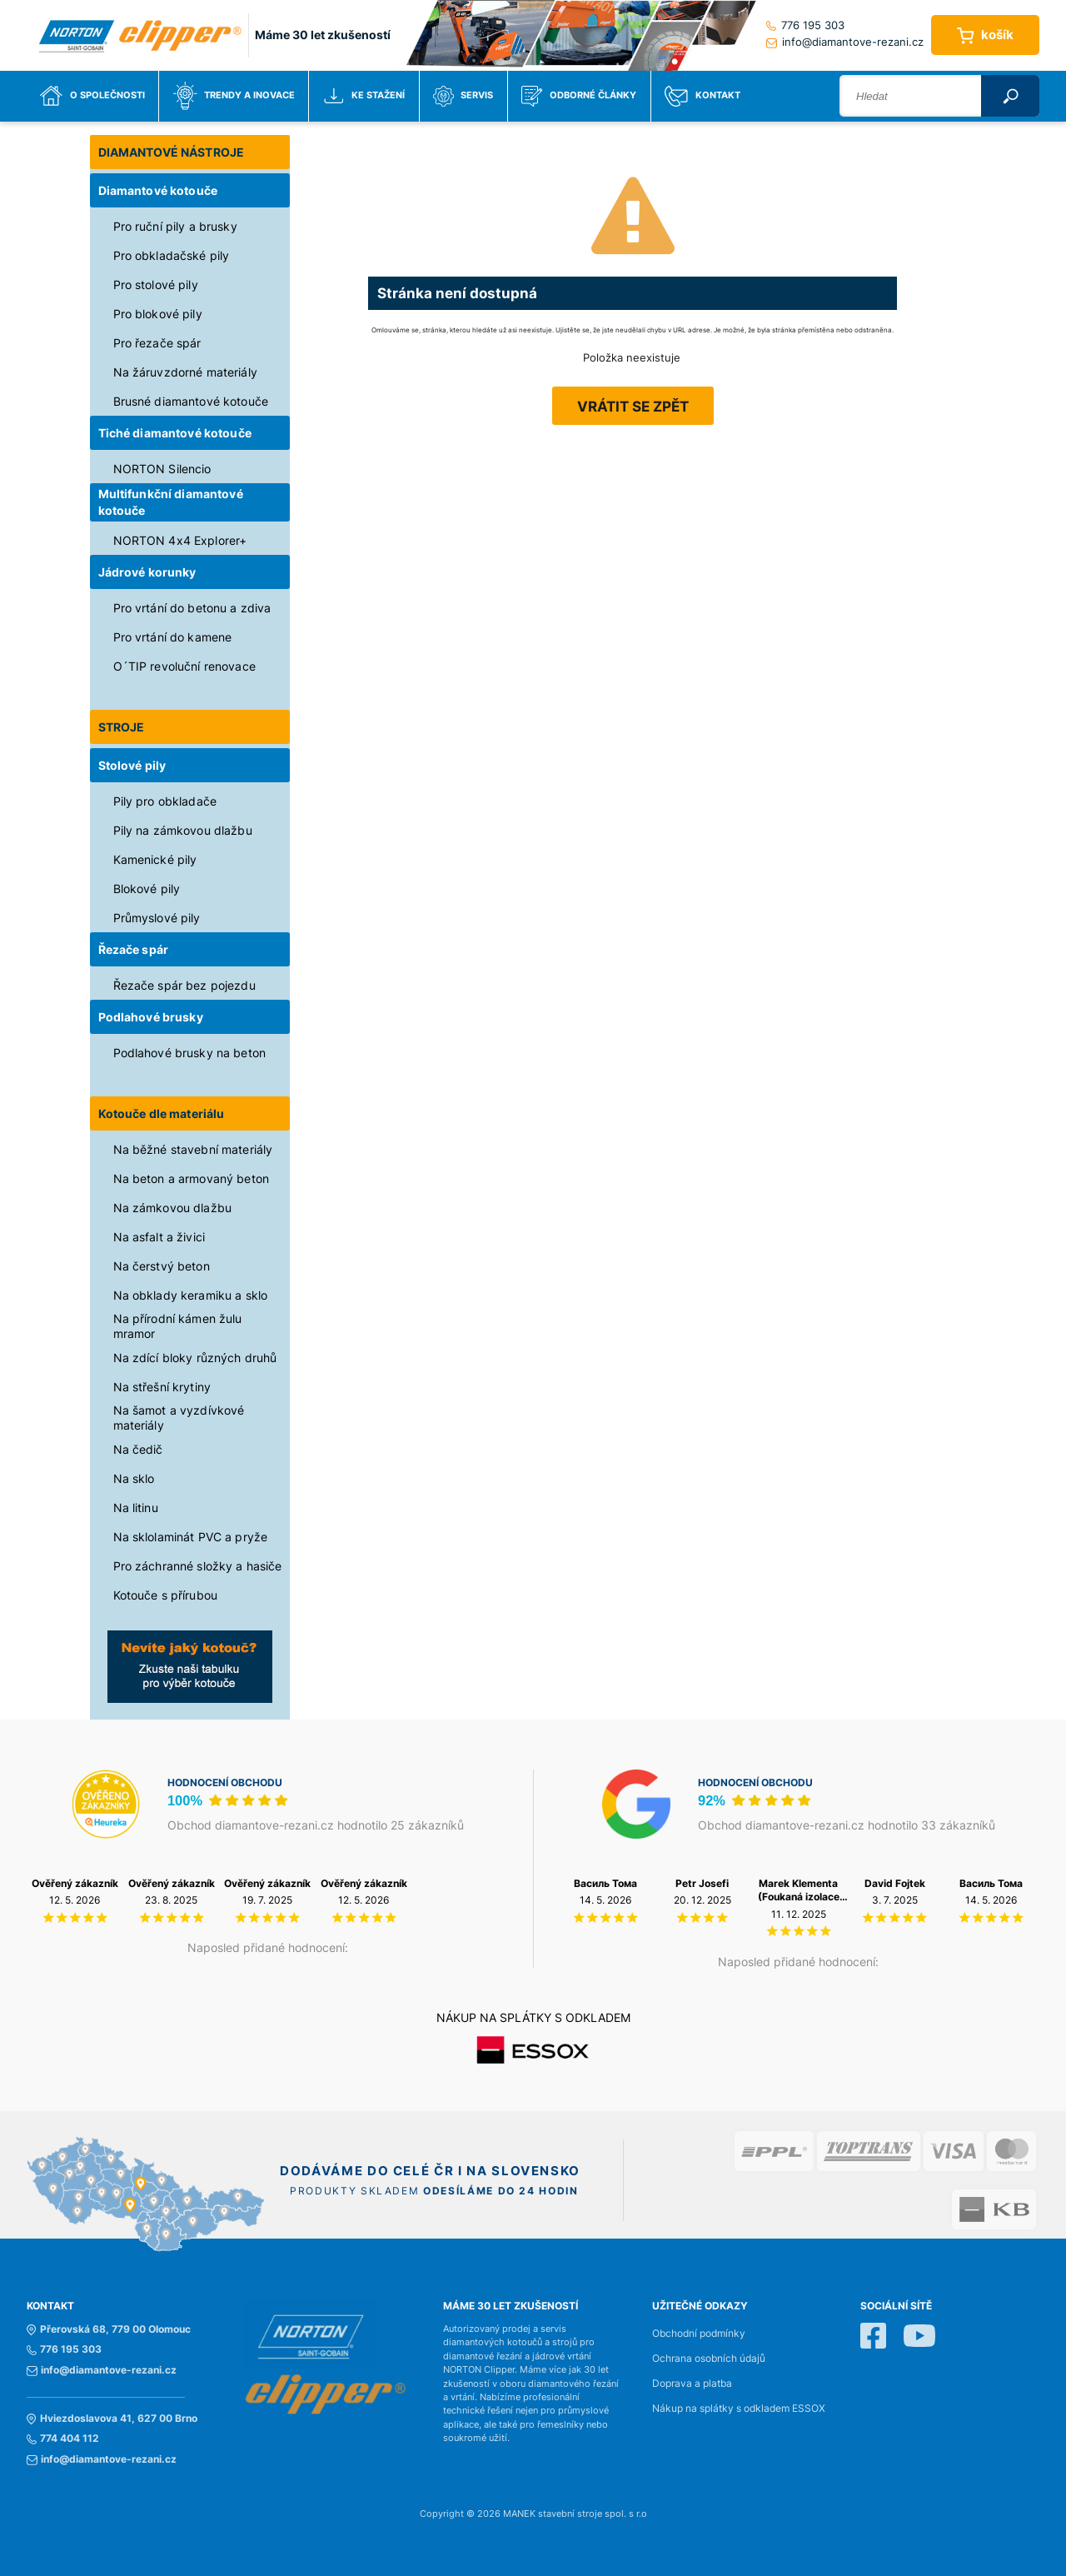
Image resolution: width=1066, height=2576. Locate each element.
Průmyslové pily (157, 918)
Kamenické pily (155, 859)
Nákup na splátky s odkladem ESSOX (738, 2408)
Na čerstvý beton (161, 1266)
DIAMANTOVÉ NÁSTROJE (171, 152)
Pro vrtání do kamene (172, 637)
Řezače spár (133, 949)
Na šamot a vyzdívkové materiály (179, 1417)
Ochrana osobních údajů (708, 2358)
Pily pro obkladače (165, 801)
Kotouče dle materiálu (161, 1113)
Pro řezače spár (157, 343)
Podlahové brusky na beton (189, 1053)
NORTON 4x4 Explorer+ (180, 540)
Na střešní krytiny (162, 1387)
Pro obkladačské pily (171, 255)
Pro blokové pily (157, 314)
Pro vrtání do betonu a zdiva (192, 608)
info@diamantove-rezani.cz (845, 41)
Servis (463, 96)
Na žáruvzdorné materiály (185, 372)
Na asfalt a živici (159, 1237)
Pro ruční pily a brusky (175, 226)
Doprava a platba (692, 2383)
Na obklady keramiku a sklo (190, 1295)
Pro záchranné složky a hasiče (197, 1566)
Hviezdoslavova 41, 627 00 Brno (112, 2418)
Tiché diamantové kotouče (175, 433)
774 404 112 (63, 2438)
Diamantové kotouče (158, 190)
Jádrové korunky (147, 572)
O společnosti (92, 96)
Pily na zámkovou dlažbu (182, 830)
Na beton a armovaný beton (191, 1178)
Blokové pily (147, 888)
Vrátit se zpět (633, 406)
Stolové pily (132, 765)
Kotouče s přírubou (165, 1595)
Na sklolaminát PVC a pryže (190, 1537)
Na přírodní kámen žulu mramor (177, 1325)
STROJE (121, 727)
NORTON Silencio (162, 469)
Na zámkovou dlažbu (172, 1208)
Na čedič (138, 1449)
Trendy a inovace (234, 96)
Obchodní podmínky (698, 2333)
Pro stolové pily (155, 284)
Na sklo (134, 1478)
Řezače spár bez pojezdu (184, 985)
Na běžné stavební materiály (193, 1149)
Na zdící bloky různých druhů (195, 1357)
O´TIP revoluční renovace (184, 666)
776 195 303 (805, 25)
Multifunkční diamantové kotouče (170, 502)
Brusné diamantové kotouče (191, 401)
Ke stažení (364, 96)
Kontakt (702, 96)
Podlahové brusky (150, 1017)
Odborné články (578, 96)
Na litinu (135, 1507)
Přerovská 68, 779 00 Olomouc (109, 2329)
